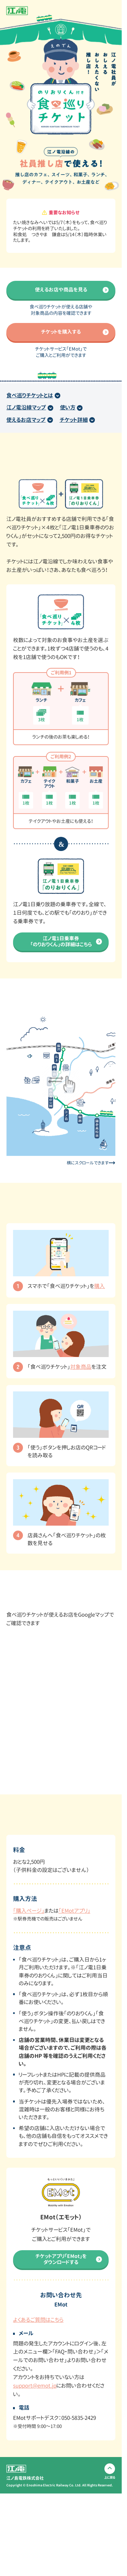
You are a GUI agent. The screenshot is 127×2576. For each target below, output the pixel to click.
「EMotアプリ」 (74, 1910)
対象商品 (80, 1367)
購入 (99, 1286)
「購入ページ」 (28, 1910)
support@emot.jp (34, 2385)
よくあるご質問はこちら (38, 2319)
